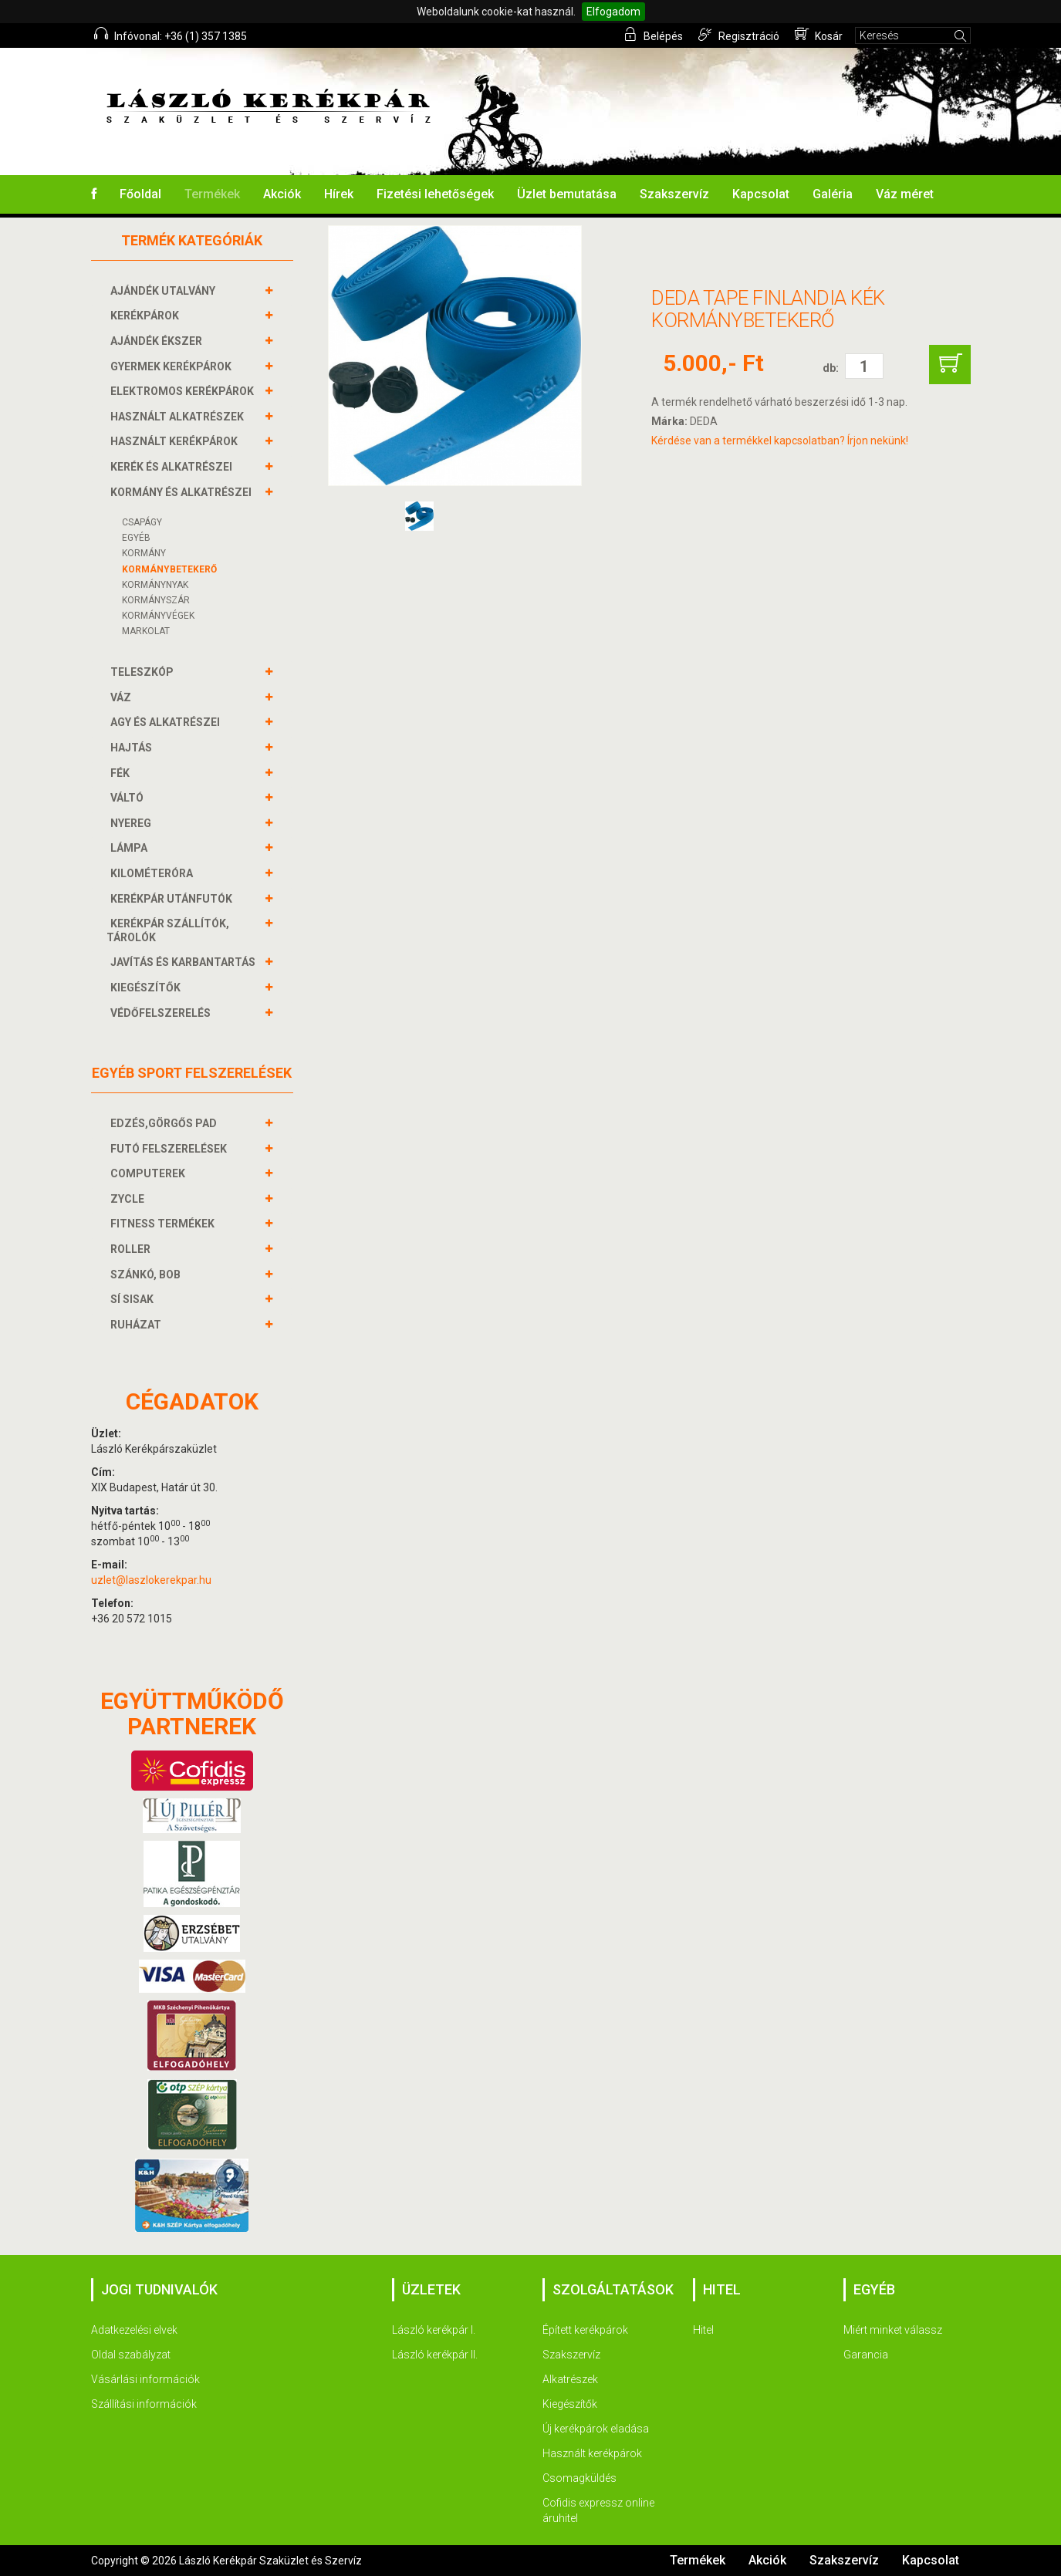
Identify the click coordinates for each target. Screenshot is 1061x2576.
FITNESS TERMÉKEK (164, 1224)
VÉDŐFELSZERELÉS (162, 1013)
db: (831, 368)
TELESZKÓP (143, 672)
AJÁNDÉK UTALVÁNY (164, 291)
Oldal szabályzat (131, 2354)
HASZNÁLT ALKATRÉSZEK (179, 417)
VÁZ (122, 697)
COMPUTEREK (149, 1173)
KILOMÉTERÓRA (153, 873)
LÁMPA (130, 848)
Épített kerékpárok (585, 2330)
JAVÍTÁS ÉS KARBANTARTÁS (184, 962)
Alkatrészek (570, 2379)
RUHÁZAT (137, 1325)
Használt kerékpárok (592, 2453)
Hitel (703, 2330)
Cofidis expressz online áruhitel (598, 2510)
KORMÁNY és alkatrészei (182, 492)
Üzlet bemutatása (567, 194)
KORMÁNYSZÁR (156, 600)
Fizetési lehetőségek (435, 194)
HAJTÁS (133, 748)
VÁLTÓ (128, 798)
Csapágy (142, 522)
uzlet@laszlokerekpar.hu (151, 1580)
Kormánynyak (155, 584)
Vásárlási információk (145, 2379)
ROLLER (132, 1249)
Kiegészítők (569, 2404)
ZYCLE (129, 1199)
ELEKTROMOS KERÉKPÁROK (184, 391)
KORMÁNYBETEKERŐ (169, 569)
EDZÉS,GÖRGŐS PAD (165, 1123)
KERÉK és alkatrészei (173, 467)
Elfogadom (613, 11)
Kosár (819, 34)
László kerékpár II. (435, 2354)
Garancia (865, 2354)
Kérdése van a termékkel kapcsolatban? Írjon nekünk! (779, 440)
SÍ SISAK (133, 1299)
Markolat (146, 631)
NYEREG (132, 823)
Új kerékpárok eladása (595, 2428)
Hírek (338, 194)
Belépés (654, 34)
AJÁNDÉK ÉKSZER (158, 341)
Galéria (833, 194)
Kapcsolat (760, 194)
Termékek (212, 194)
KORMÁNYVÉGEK (158, 615)
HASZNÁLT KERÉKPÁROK (176, 441)
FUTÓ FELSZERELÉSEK (170, 1149)
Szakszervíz (674, 194)
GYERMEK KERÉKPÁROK (172, 366)
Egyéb (136, 537)
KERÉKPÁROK (146, 315)
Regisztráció (739, 34)
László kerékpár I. (433, 2330)
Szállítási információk (144, 2404)
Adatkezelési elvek (134, 2330)
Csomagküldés (579, 2478)
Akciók (282, 194)
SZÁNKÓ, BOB (147, 1274)
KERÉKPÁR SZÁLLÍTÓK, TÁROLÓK (167, 930)
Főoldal (140, 194)
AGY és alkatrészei (167, 722)
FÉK (121, 773)
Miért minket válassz (892, 2330)
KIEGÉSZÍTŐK (147, 987)
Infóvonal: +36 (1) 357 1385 (171, 34)
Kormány (144, 553)
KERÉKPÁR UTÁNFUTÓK (173, 899)
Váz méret (905, 194)
